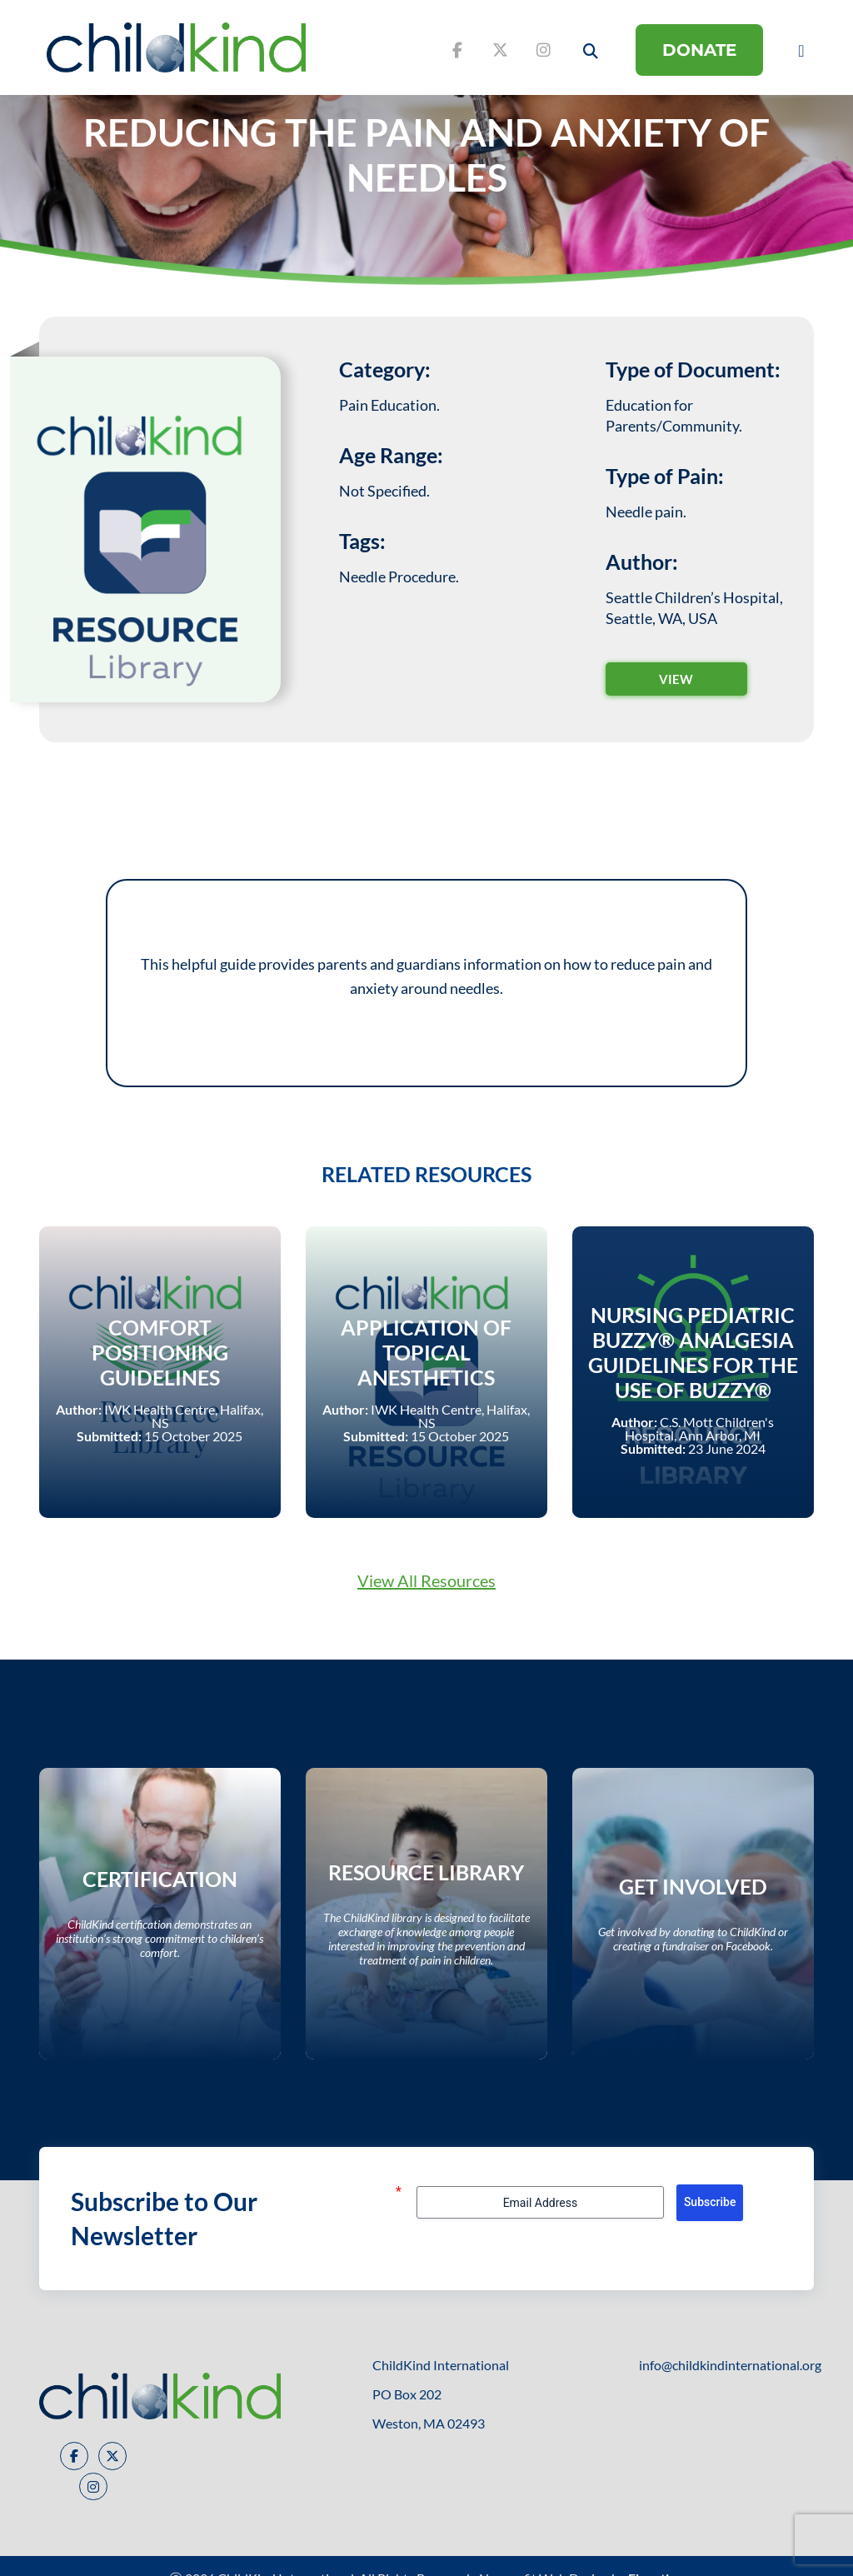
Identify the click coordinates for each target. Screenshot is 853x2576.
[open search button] (590, 51)
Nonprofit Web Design (544, 2553)
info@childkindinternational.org (730, 2340)
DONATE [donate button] (699, 50)
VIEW (676, 678)
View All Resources (426, 1568)
